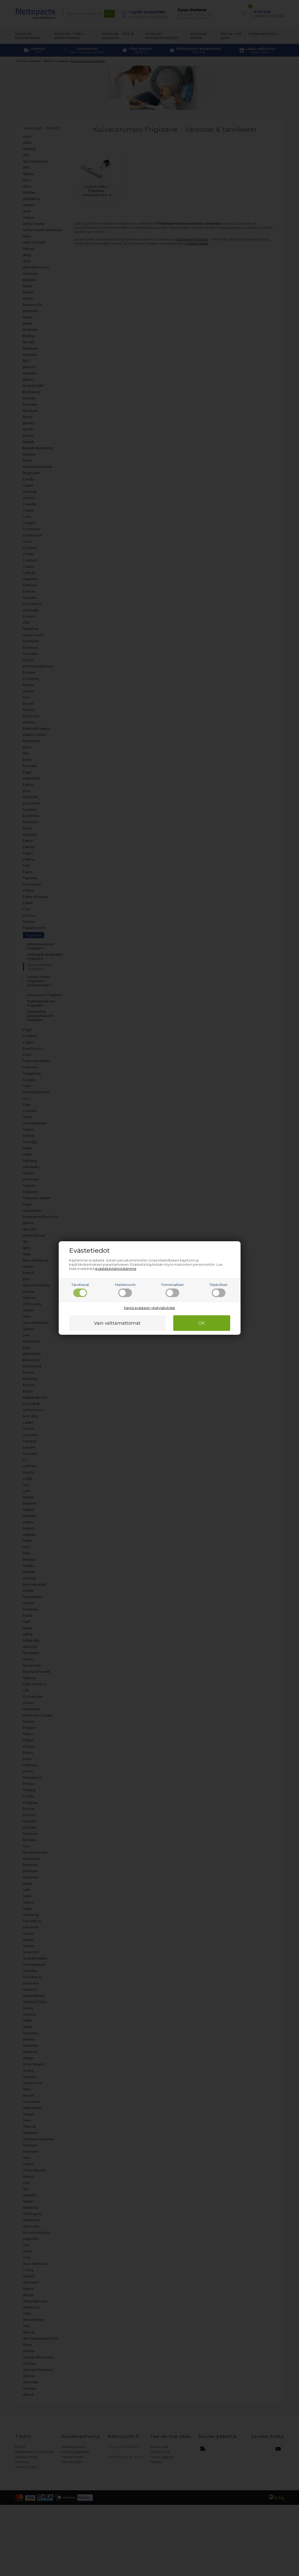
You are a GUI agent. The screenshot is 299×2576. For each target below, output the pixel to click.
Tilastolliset (218, 1290)
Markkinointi (125, 1290)
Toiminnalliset (172, 1290)
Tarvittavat (80, 1290)
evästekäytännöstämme (115, 1268)
